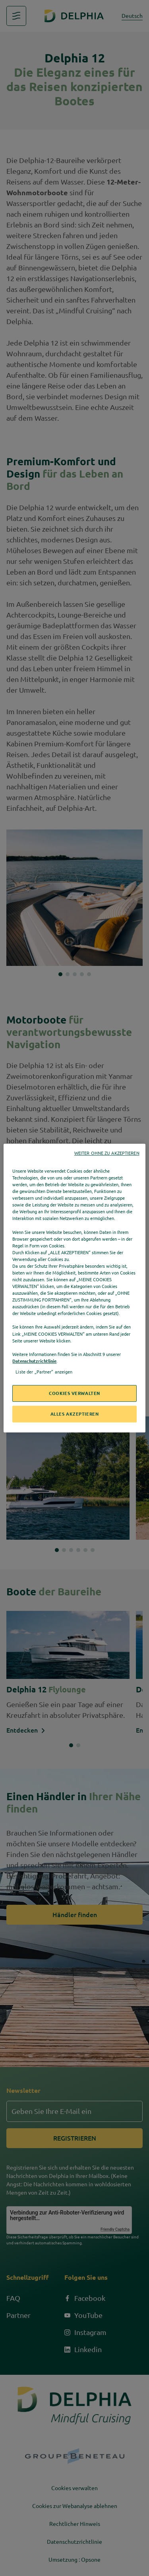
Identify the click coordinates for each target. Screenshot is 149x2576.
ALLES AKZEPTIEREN (74, 1413)
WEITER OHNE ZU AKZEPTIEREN (106, 1153)
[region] (74, 1288)
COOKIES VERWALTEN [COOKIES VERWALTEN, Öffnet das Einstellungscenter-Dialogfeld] (74, 1393)
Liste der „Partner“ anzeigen (43, 1371)
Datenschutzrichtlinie (34, 1361)
